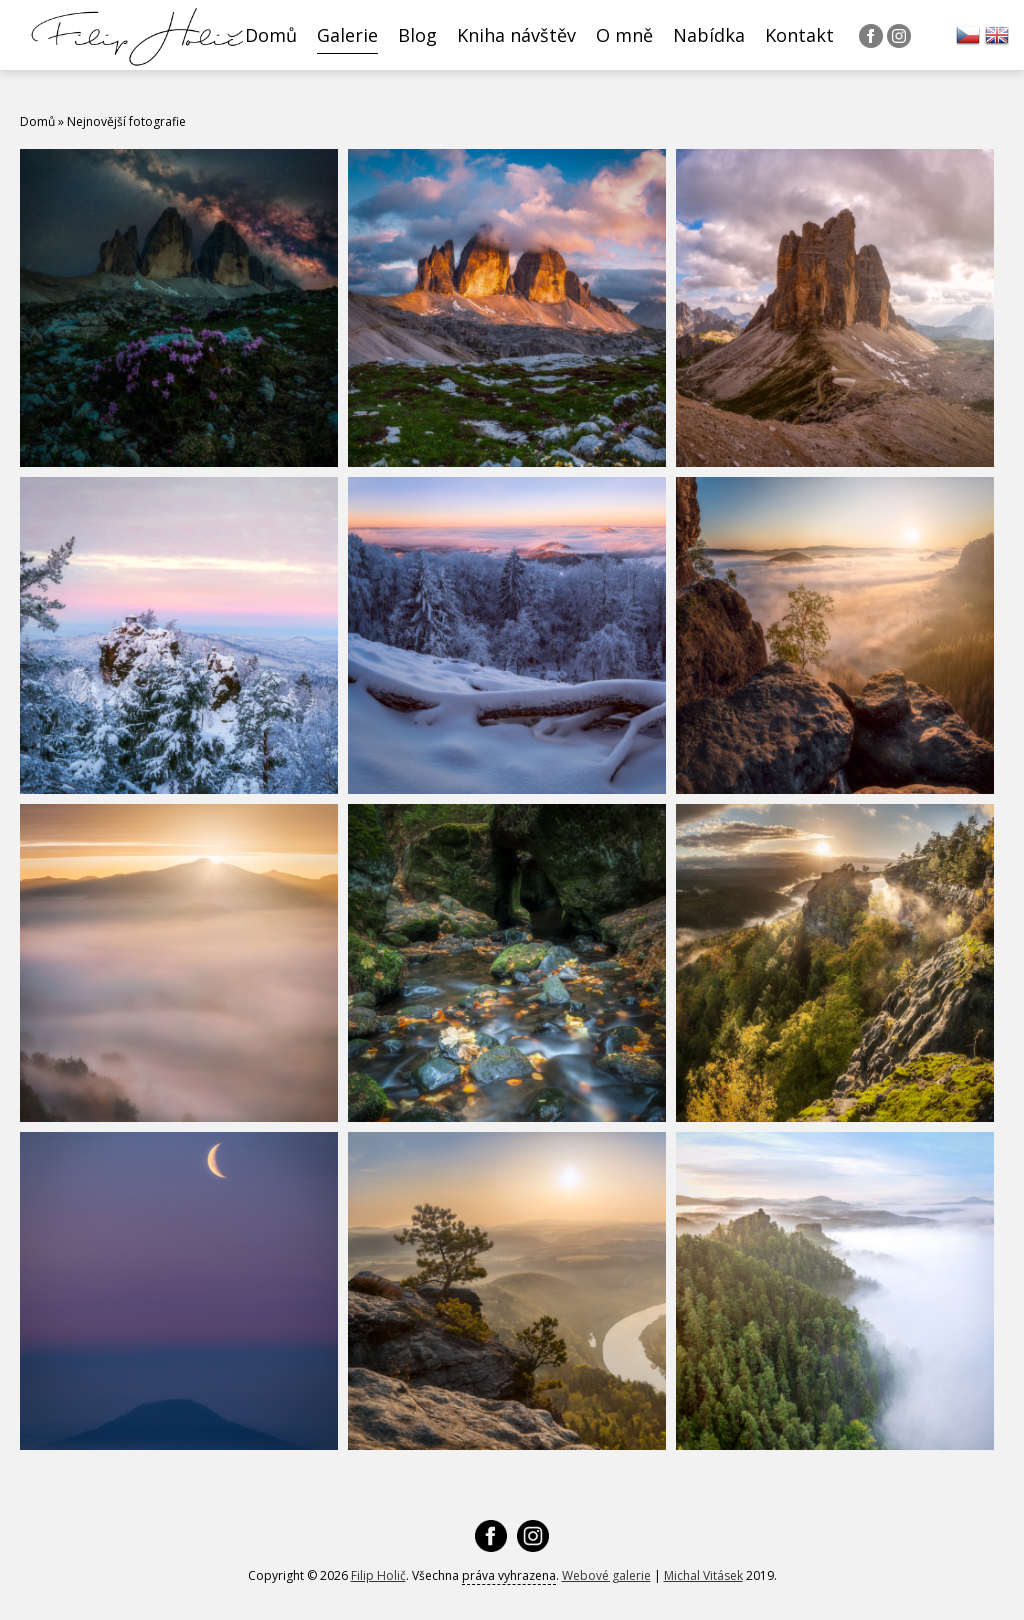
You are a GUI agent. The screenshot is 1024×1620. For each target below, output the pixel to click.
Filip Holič (378, 1575)
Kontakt (799, 35)
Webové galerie (606, 1575)
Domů (271, 35)
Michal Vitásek (703, 1575)
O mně (624, 35)
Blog (417, 35)
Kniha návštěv (516, 35)
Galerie (347, 35)
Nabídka (709, 35)
